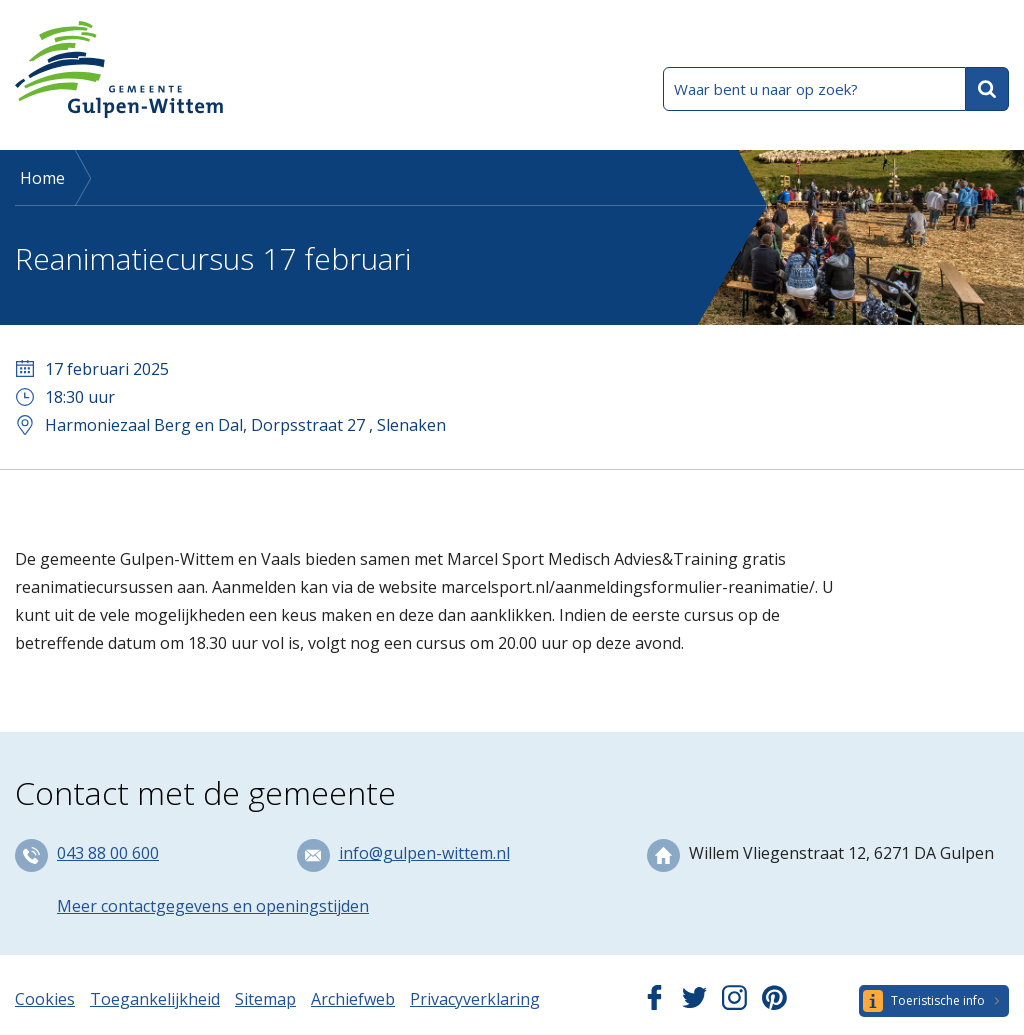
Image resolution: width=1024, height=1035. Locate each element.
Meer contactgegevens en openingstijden (213, 906)
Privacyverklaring (475, 999)
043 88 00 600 (108, 853)
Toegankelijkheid (155, 999)
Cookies (45, 999)
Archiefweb (353, 999)
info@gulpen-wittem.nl (424, 853)
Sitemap (265, 999)
